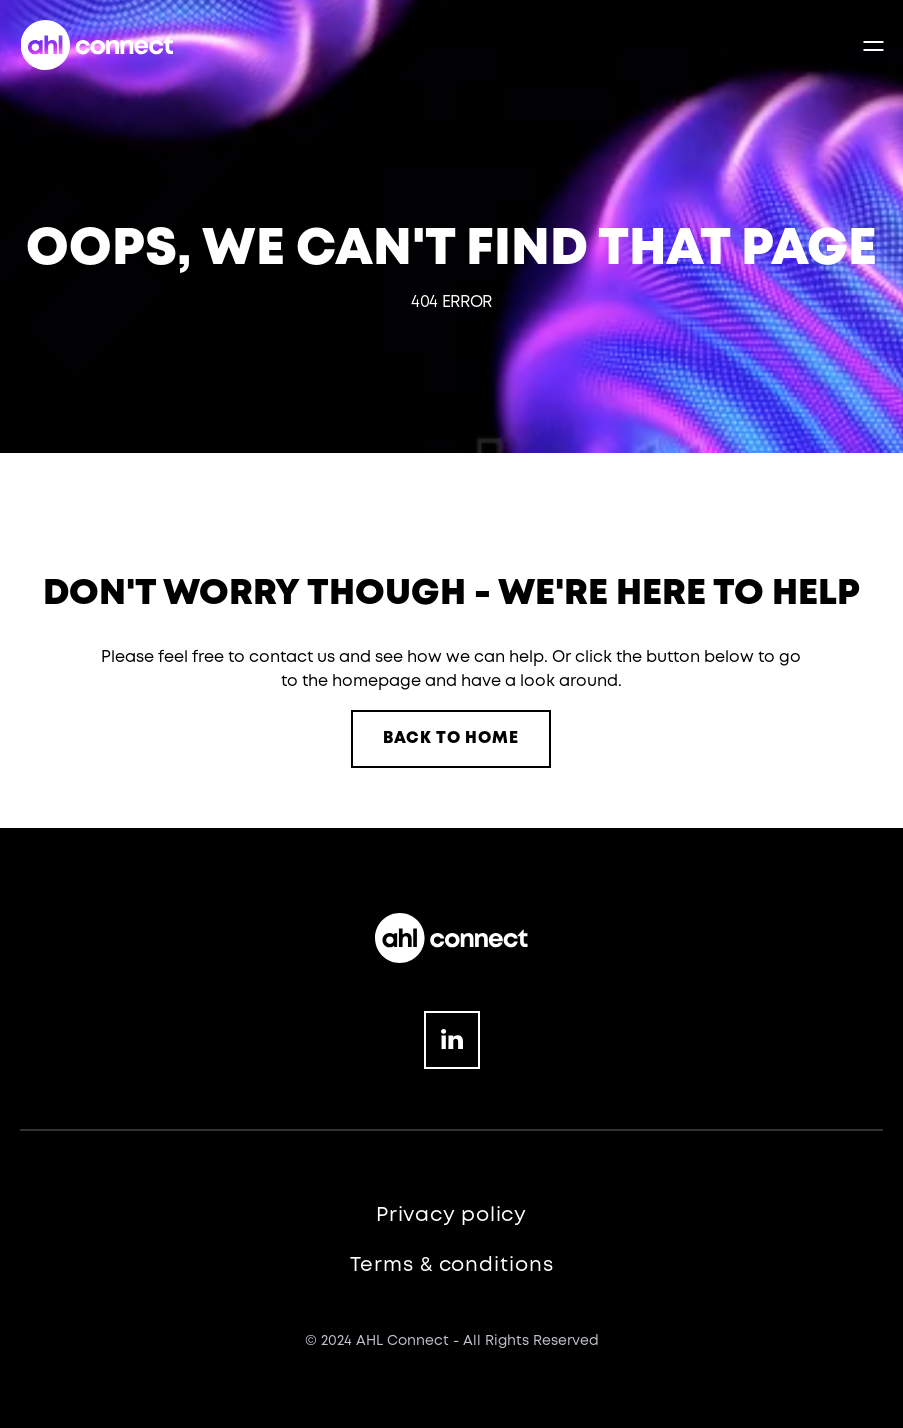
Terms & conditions (452, 1265)
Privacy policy (451, 1215)
